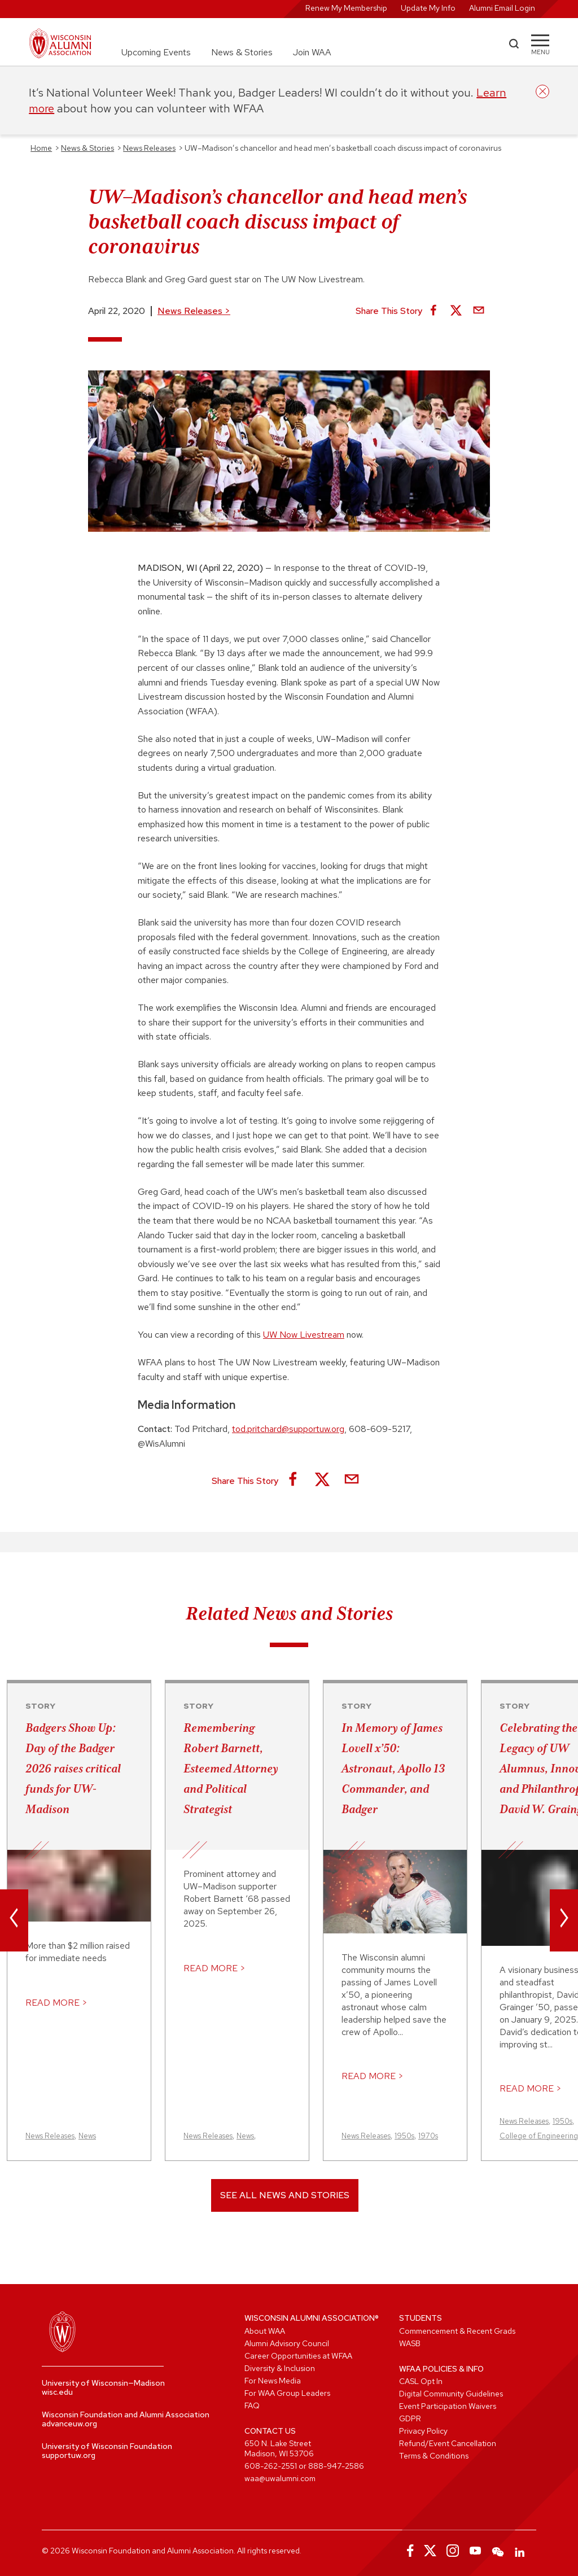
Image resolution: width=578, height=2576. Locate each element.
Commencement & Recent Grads (457, 2331)
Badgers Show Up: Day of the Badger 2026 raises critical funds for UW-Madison (73, 1768)
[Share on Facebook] (433, 311)
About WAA (264, 2331)
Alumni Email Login (502, 8)
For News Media (272, 2381)
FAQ (252, 2405)
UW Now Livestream (303, 1335)
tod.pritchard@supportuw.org (288, 1429)
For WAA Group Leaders (287, 2393)
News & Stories (242, 52)
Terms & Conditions (433, 2456)
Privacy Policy (423, 2431)
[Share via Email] (478, 311)
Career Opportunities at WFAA (298, 2356)
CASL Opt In (421, 2381)
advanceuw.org (69, 2423)
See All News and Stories (284, 2195)
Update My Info (428, 8)
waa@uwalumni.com (280, 2478)
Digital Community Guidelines (451, 2394)
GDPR (410, 2418)
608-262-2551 (270, 2466)
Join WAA (312, 52)
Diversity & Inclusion (279, 2368)
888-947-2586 (336, 2466)
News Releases (193, 311)
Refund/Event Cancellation (447, 2443)
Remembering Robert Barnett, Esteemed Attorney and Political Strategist (230, 1768)
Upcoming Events (156, 52)
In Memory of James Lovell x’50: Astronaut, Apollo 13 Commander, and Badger (393, 1768)
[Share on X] (456, 311)
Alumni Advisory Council (286, 2343)
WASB (410, 2343)
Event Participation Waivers (447, 2406)
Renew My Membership (346, 8)
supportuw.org (68, 2455)
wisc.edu (57, 2392)
